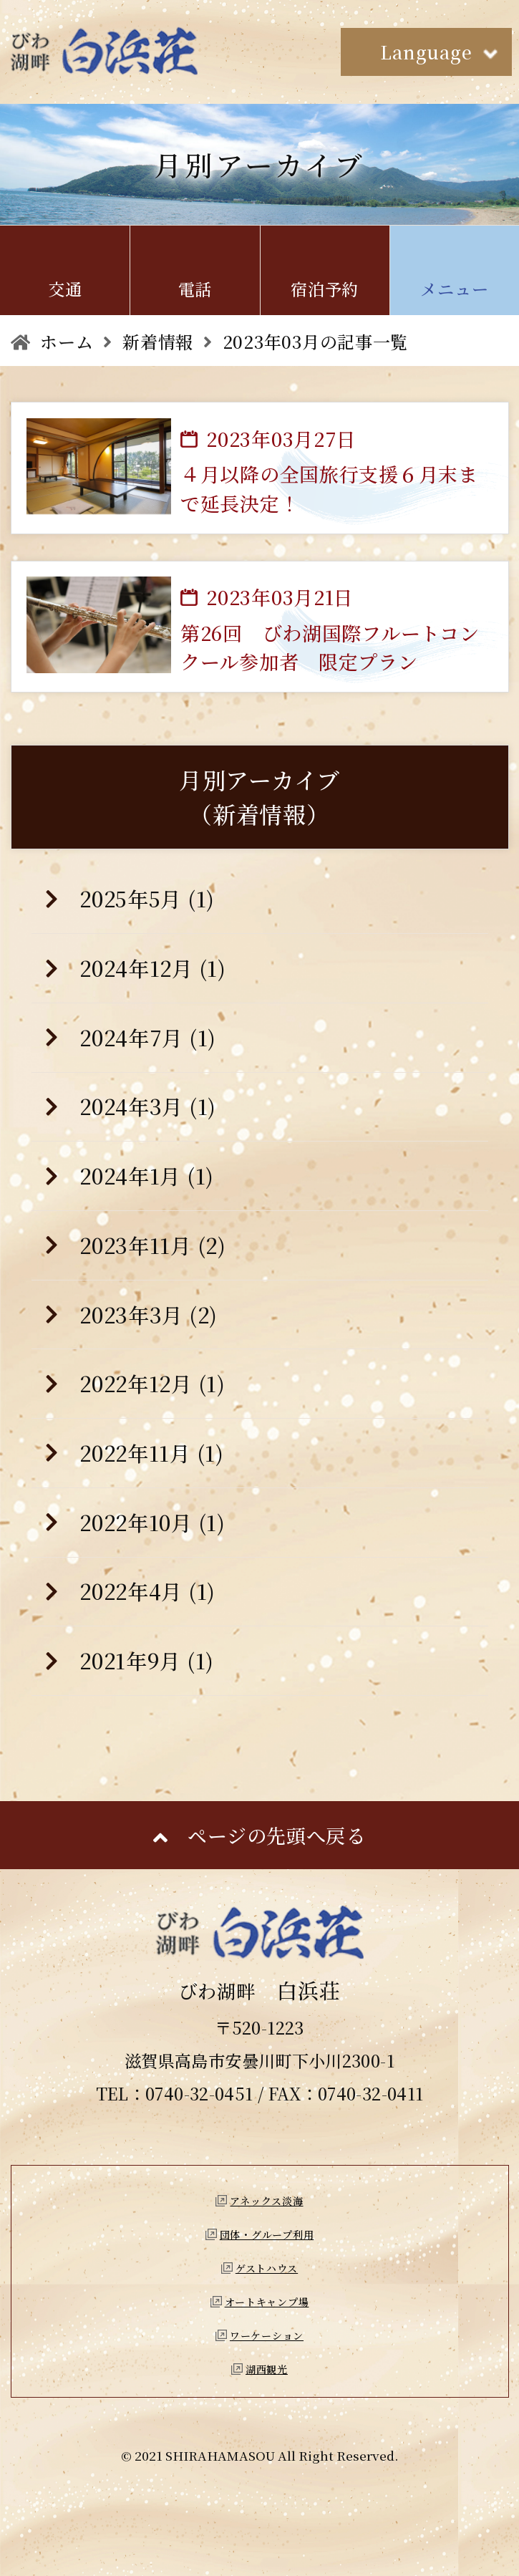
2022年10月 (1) (152, 1522)
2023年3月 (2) (148, 1314)
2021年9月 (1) (146, 1660)
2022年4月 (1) (147, 1591)
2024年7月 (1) (147, 1037)
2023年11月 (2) (152, 1245)
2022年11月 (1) (151, 1452)
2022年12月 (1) (152, 1383)
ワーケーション (267, 2335)
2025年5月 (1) (147, 898)
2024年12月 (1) (152, 968)
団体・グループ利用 (267, 2234)
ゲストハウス (267, 2268)
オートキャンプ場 (267, 2302)
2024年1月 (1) (146, 1175)
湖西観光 (267, 2369)
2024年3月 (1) (147, 1106)
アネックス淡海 (266, 2201)
